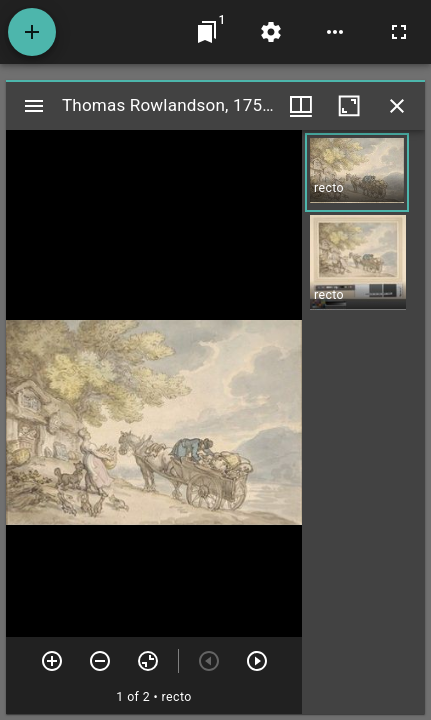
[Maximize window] (349, 106)
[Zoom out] (100, 661)
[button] (357, 172)
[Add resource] (32, 32)
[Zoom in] (52, 661)
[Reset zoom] (148, 661)
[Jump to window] (207, 32)
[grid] (363, 422)
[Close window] (397, 106)
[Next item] (257, 661)
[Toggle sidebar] (34, 106)
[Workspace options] (335, 32)
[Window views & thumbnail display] (301, 106)
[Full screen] (399, 32)
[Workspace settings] (271, 32)
